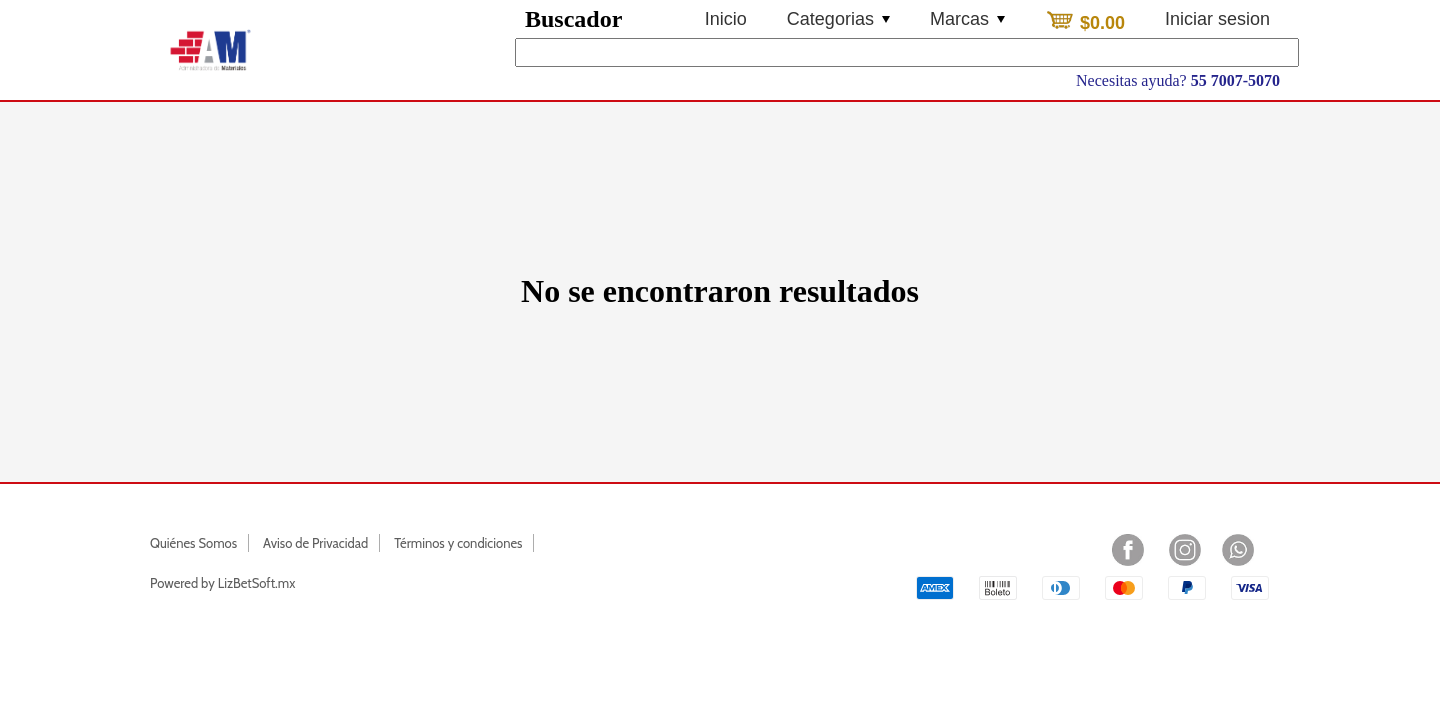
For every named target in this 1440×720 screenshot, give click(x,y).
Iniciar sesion (1217, 19)
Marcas (967, 19)
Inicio (726, 19)
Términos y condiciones (458, 543)
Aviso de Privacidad (315, 543)
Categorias (838, 19)
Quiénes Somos (193, 543)
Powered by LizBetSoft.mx (222, 583)
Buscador (573, 19)
